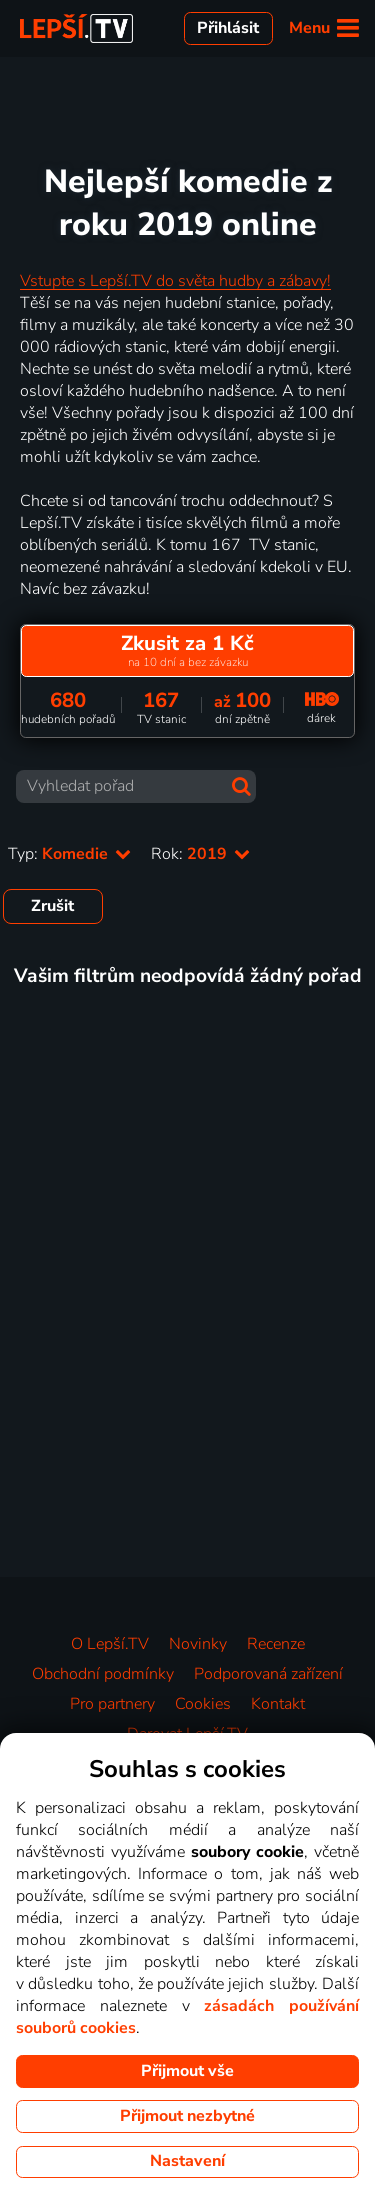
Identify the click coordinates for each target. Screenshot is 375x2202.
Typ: (69, 854)
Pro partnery (112, 1704)
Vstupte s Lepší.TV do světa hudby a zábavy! (175, 281)
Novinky (198, 1644)
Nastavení (187, 2161)
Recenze (276, 1644)
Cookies (203, 1704)
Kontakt (278, 1704)
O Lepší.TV (110, 1644)
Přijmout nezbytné (187, 2116)
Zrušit (52, 906)
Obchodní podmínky (103, 1674)
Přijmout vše (187, 2071)
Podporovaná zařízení (268, 1674)
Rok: (200, 854)
